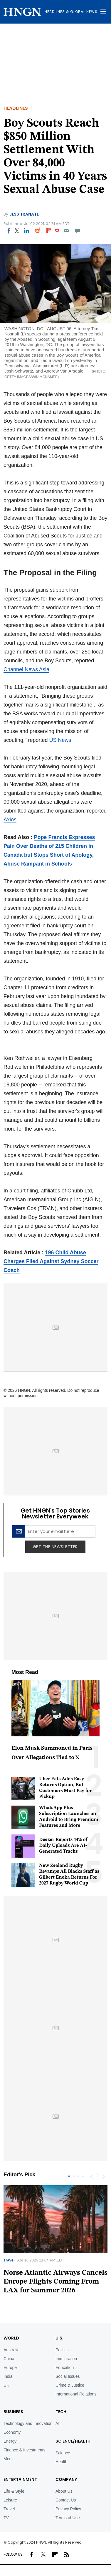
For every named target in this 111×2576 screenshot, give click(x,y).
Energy (10, 2441)
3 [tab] (78, 2176)
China (9, 2358)
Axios (10, 820)
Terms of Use (68, 2517)
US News (60, 740)
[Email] (66, 230)
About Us (64, 2491)
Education (65, 2367)
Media (9, 2458)
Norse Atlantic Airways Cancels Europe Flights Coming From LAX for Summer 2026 (55, 2281)
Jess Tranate (24, 214)
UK (6, 2385)
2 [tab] (74, 2176)
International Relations (76, 2394)
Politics (62, 2349)
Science (63, 2453)
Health (61, 2461)
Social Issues (68, 2376)
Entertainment (20, 2479)
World (11, 2338)
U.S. (59, 2338)
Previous (91, 2176)
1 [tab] (69, 2176)
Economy (12, 2432)
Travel (9, 2260)
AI (57, 2423)
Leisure (10, 2500)
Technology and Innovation (28, 2423)
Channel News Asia (26, 669)
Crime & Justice (70, 2385)
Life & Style (14, 2491)
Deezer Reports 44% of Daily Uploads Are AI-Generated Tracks (63, 1845)
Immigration (66, 2358)
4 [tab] (83, 2176)
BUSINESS (13, 2412)
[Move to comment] (78, 230)
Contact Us (66, 2500)
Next (103, 2176)
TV (6, 2517)
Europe (10, 2367)
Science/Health (73, 2441)
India (8, 2376)
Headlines (16, 108)
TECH (61, 2412)
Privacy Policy (68, 2508)
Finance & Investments (24, 2450)
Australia (11, 2349)
